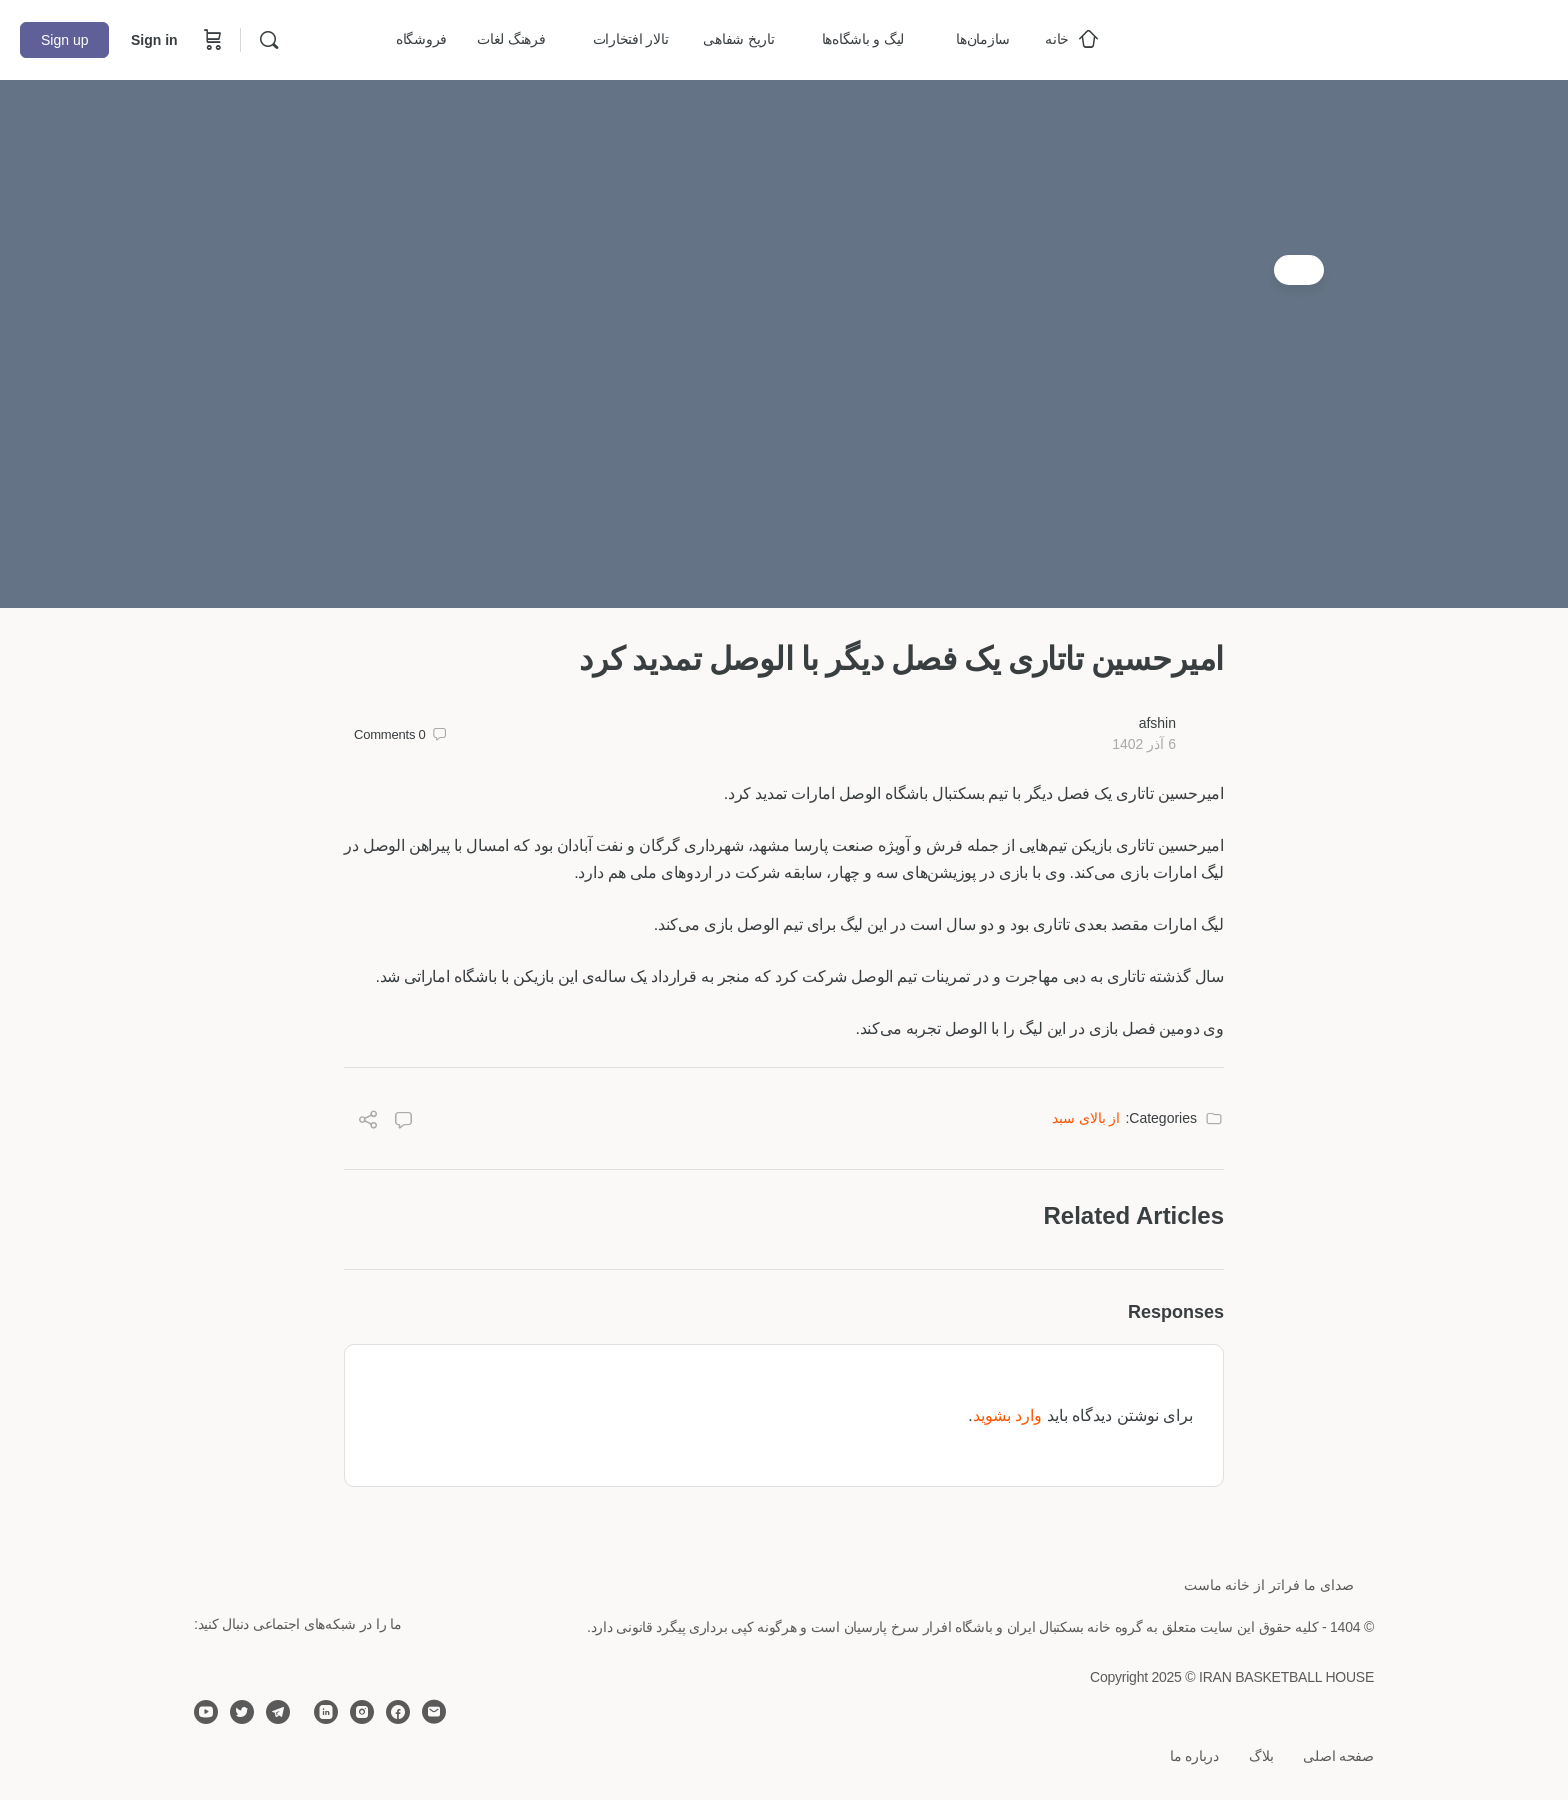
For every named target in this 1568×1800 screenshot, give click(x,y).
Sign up (64, 40)
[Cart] (211, 40)
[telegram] (278, 1712)
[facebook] (398, 1712)
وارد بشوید (1007, 1415)
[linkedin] (326, 1712)
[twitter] (242, 1712)
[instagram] (362, 1712)
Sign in (154, 40)
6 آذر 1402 (1144, 744)
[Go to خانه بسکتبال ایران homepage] (1398, 37)
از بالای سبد (1086, 1118)
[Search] (269, 40)
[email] (434, 1712)
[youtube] (206, 1712)
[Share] (368, 1122)
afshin (1157, 723)
